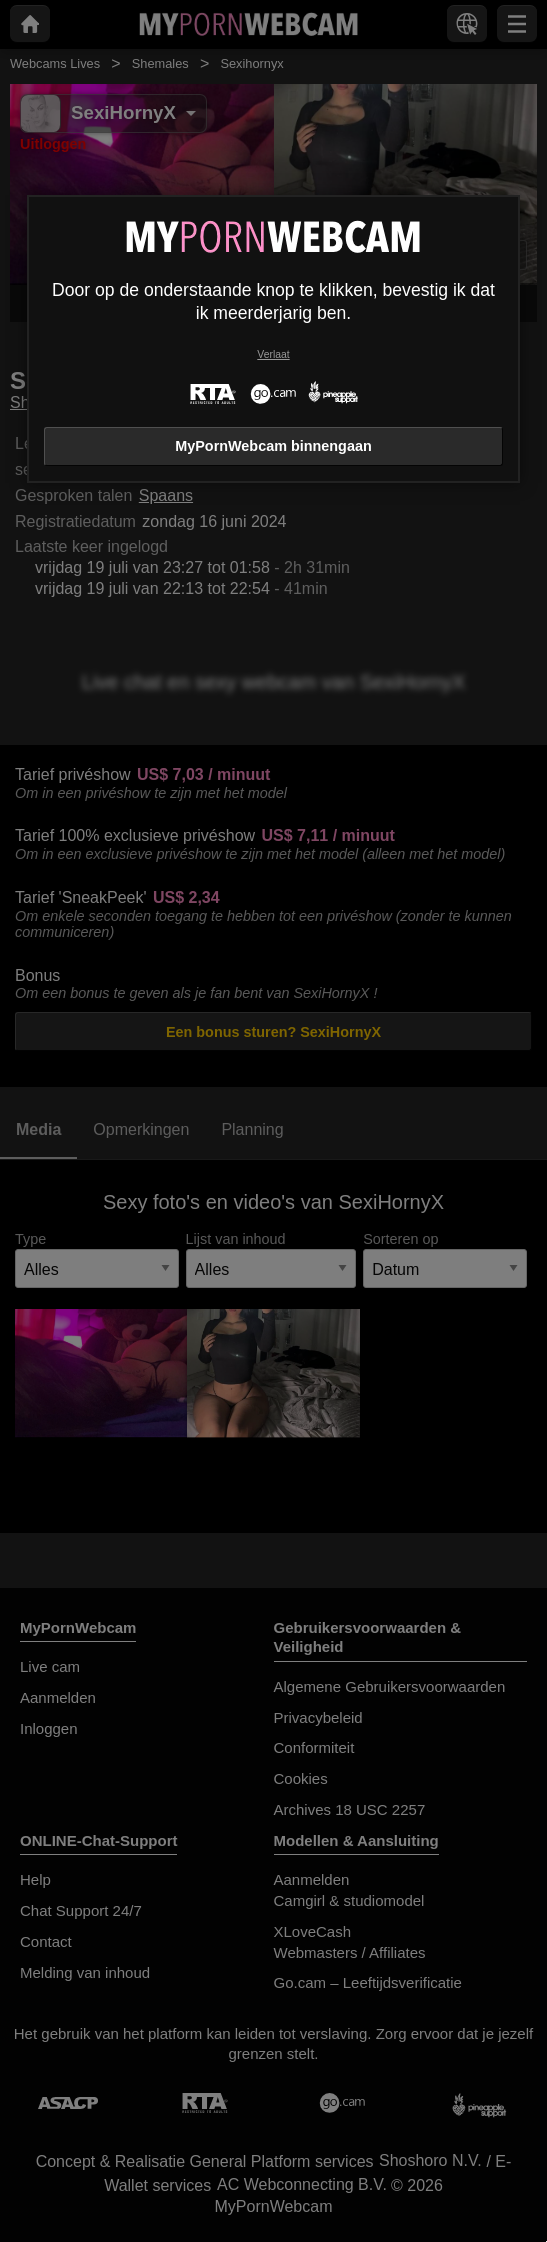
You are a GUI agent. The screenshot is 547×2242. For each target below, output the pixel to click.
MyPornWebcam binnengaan (273, 446)
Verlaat (273, 354)
